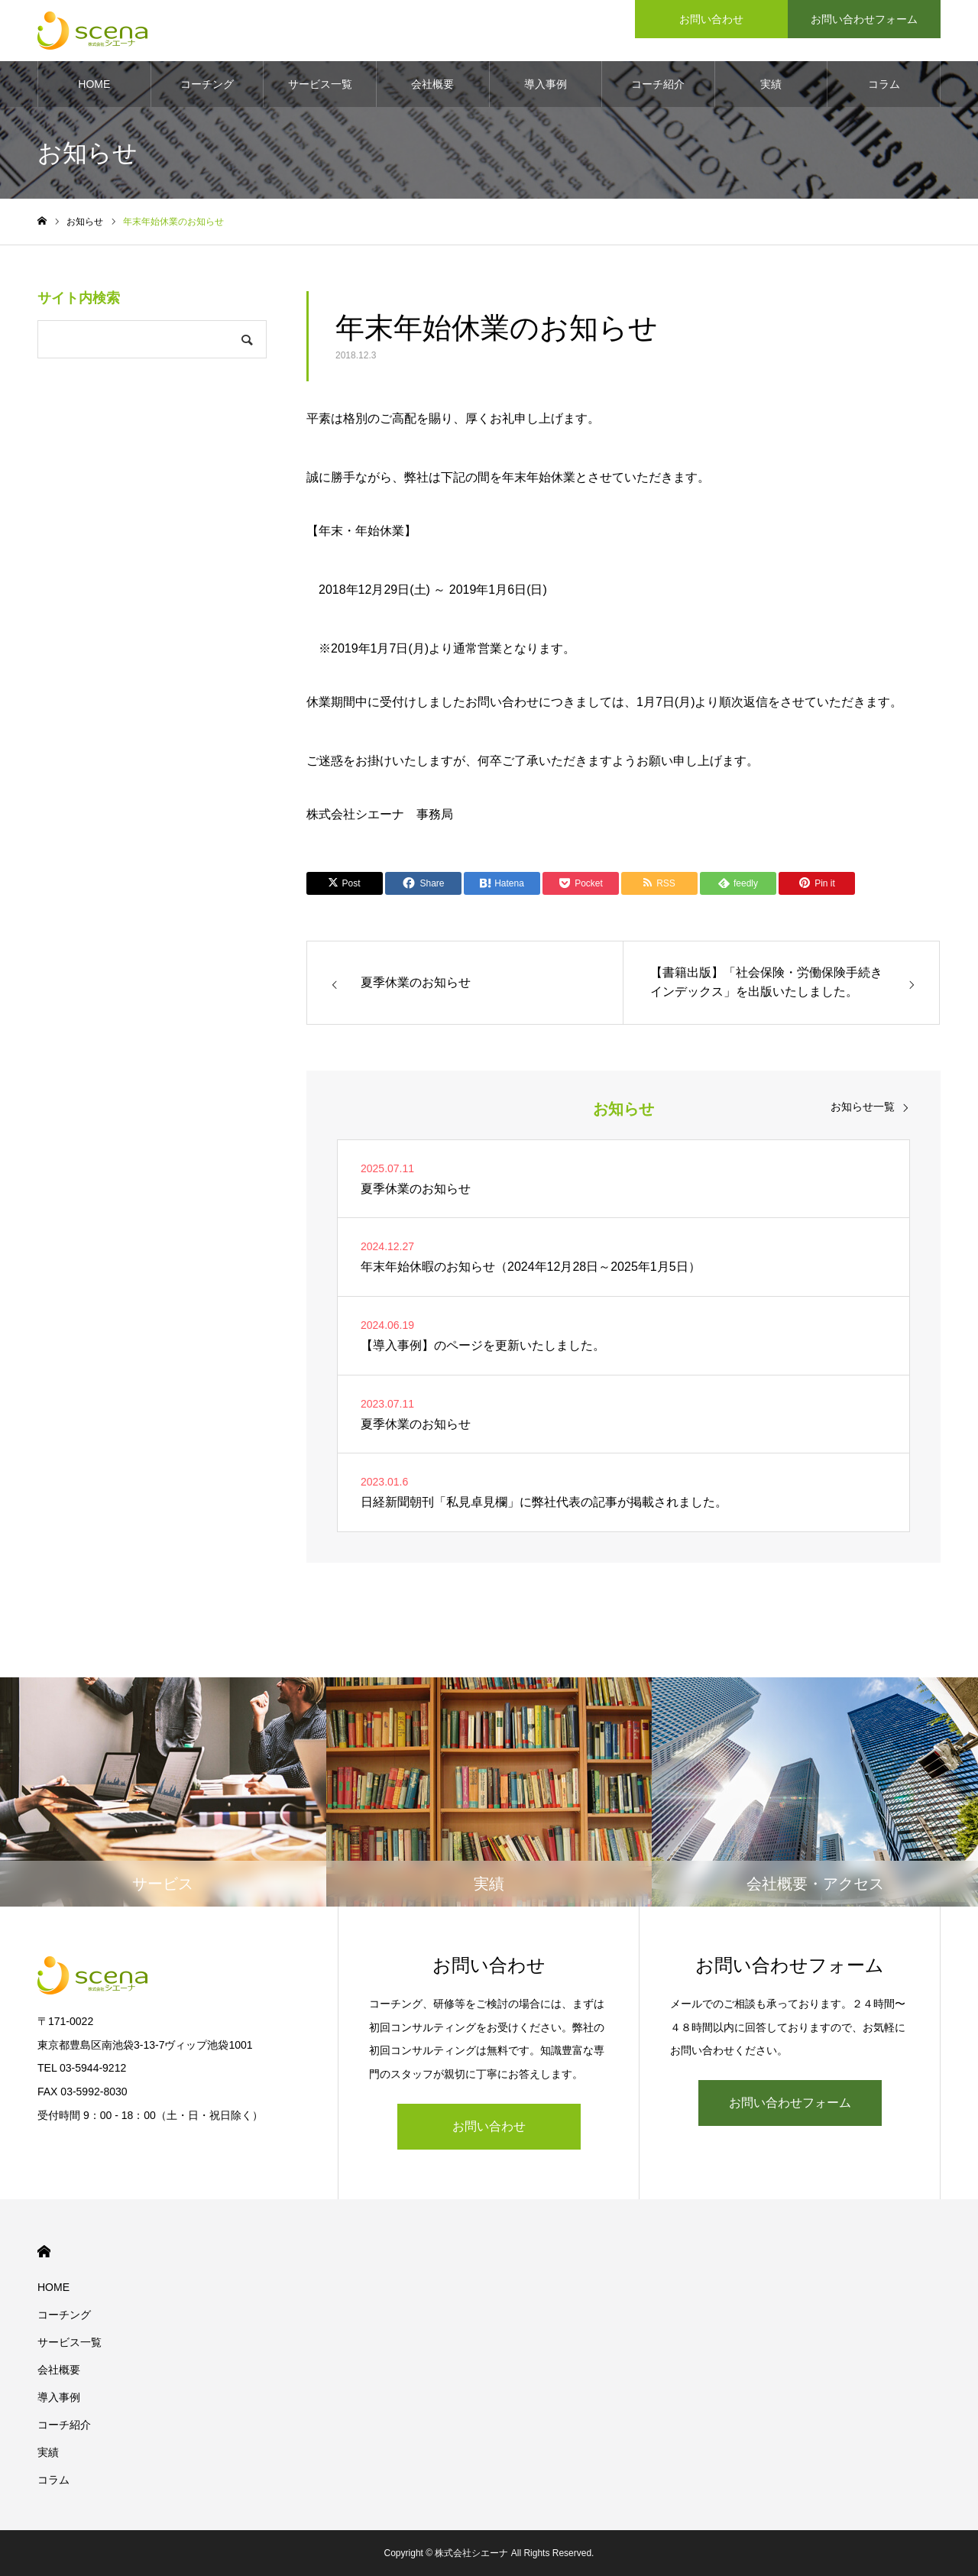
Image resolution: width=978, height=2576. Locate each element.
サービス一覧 (320, 84)
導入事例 (545, 84)
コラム (884, 84)
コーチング (207, 84)
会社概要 (432, 84)
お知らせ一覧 (863, 1106)
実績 (771, 84)
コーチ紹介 (658, 84)
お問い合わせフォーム (790, 2102)
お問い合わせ (489, 2126)
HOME (94, 84)
